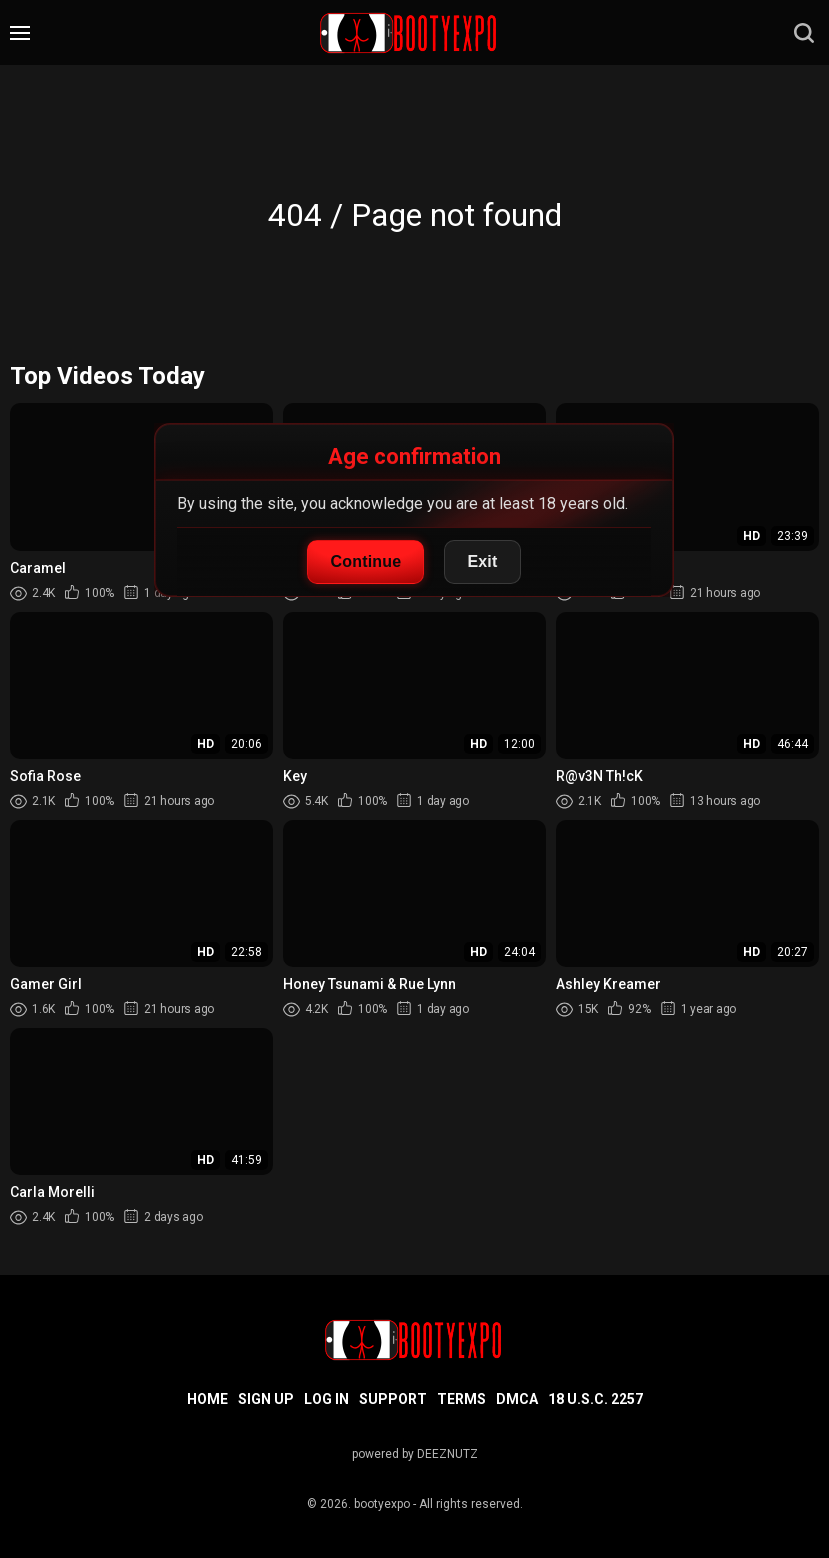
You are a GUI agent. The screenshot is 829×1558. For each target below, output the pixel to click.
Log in (326, 1399)
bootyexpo (382, 1504)
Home (207, 1399)
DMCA (517, 1399)
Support (393, 1399)
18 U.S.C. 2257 (595, 1399)
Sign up (266, 1399)
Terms (461, 1399)
